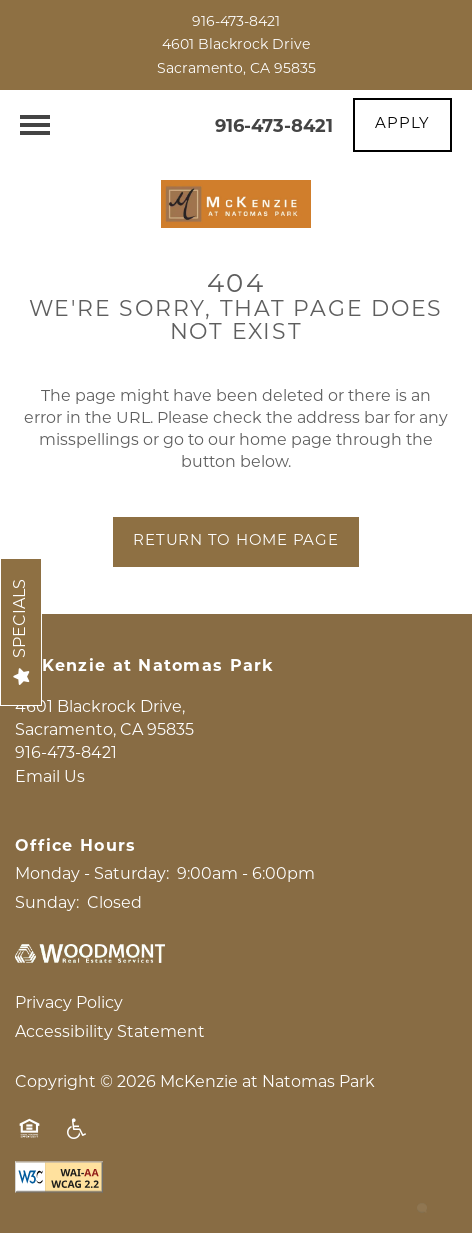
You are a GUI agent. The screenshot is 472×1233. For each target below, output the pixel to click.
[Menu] (35, 125)
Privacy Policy (69, 1004)
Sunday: (47, 904)
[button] (402, 125)
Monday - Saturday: (92, 875)
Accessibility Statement (110, 1033)
